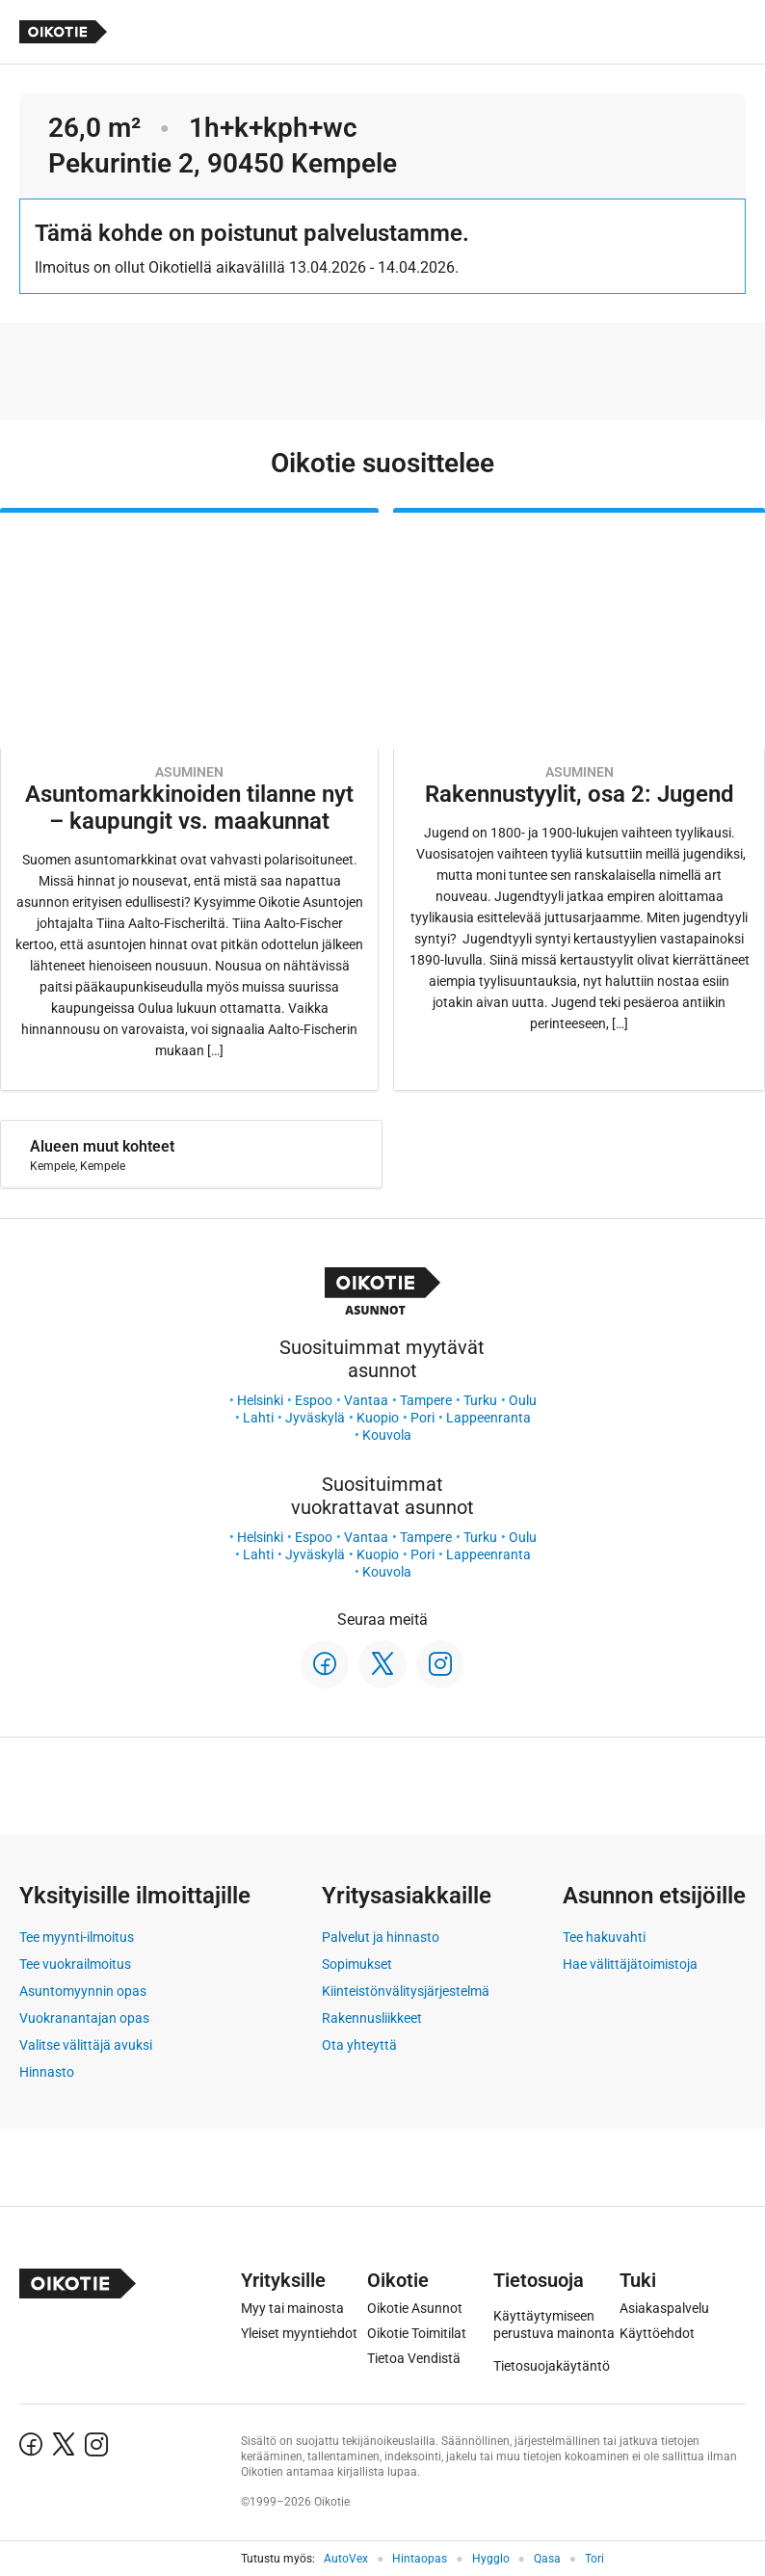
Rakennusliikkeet (372, 2018)
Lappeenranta (488, 1417)
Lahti (258, 1417)
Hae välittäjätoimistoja (630, 1964)
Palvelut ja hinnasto (380, 1937)
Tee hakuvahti (604, 1937)
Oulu (523, 1400)
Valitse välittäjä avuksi (85, 2045)
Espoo (313, 1400)
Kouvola (386, 1435)
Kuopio (377, 1417)
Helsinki (260, 1400)
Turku (480, 1400)
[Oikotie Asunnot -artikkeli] (189, 799)
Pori (422, 1417)
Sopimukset (357, 1964)
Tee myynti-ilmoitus (76, 1937)
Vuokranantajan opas (84, 2018)
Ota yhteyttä (359, 2045)
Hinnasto (46, 2072)
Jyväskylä (315, 1417)
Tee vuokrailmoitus (75, 1964)
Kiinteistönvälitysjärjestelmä (405, 1991)
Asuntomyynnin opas (82, 1991)
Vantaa (366, 1400)
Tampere (426, 1400)
